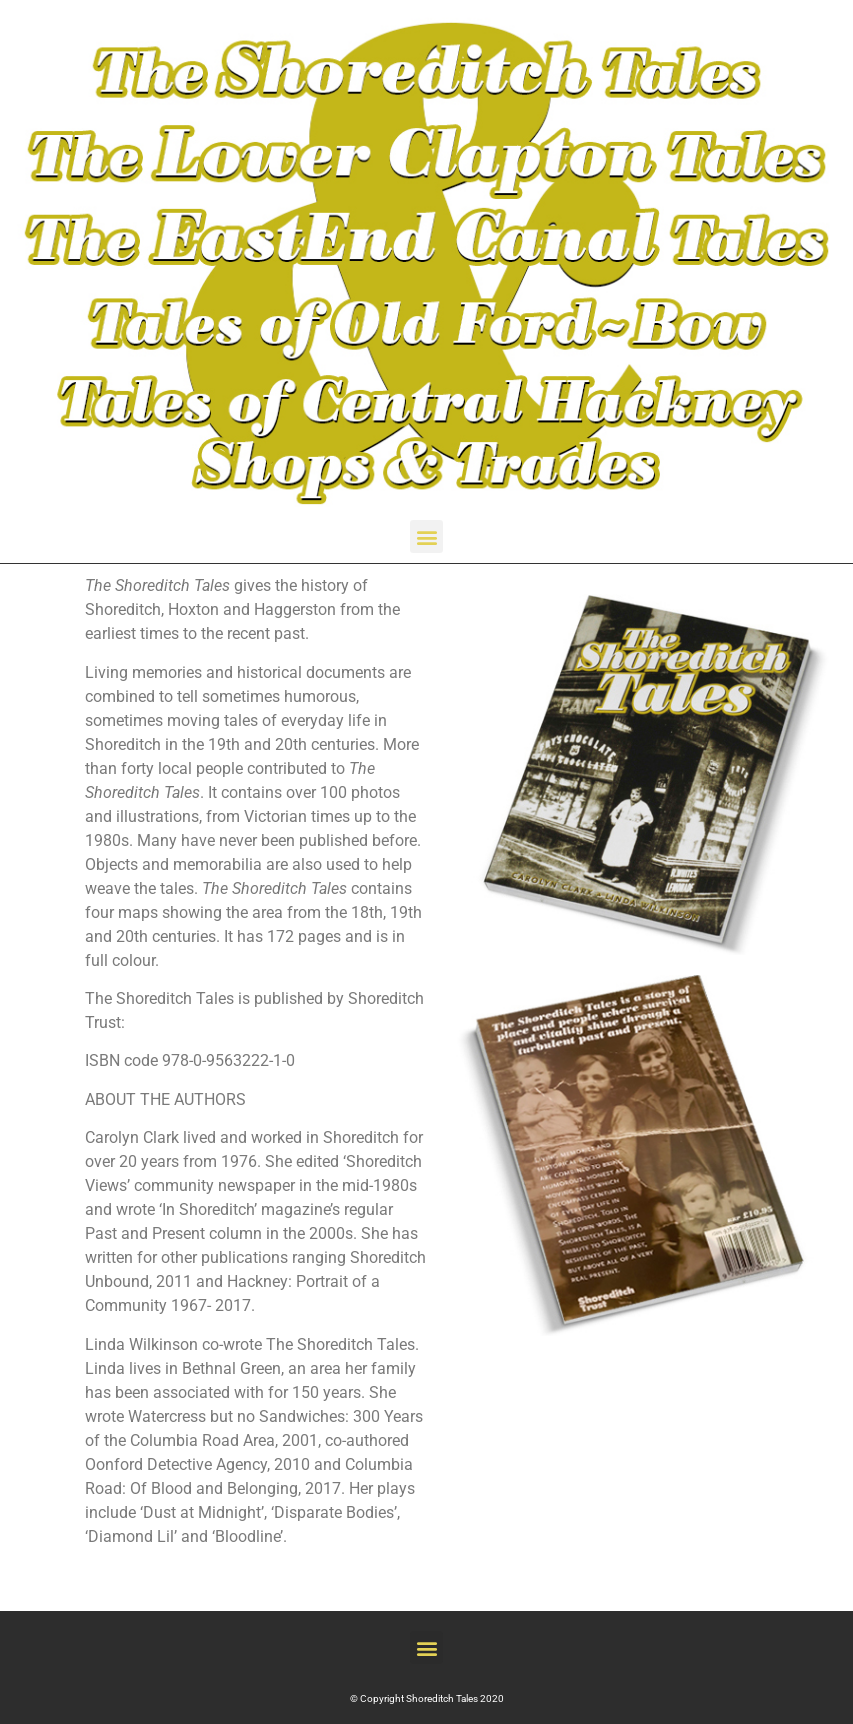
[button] (426, 536)
